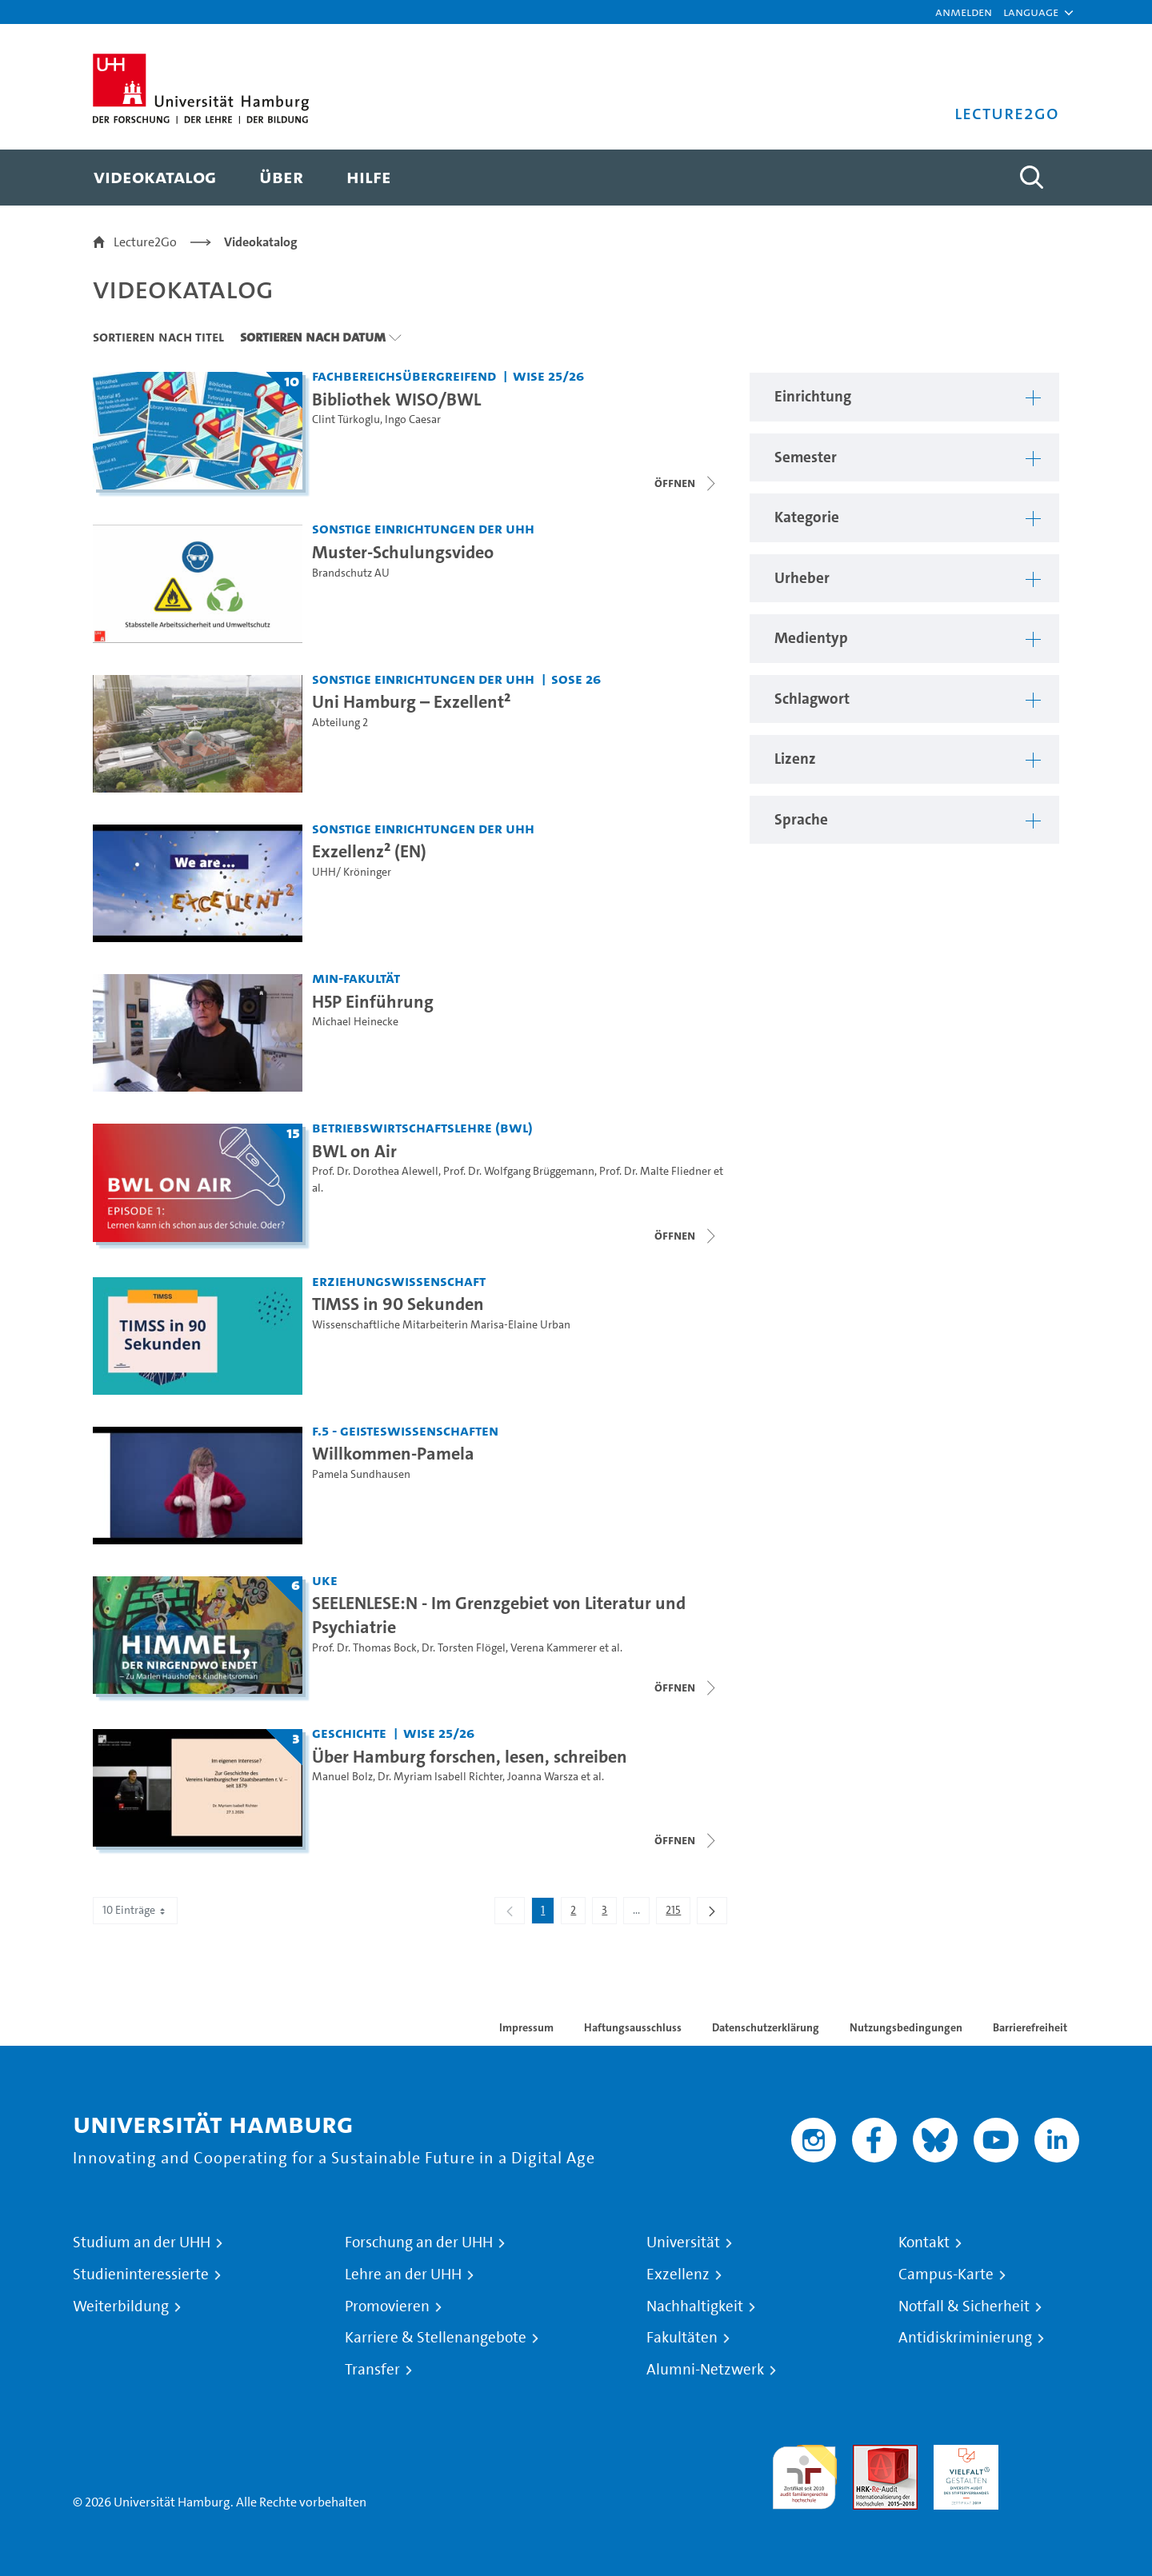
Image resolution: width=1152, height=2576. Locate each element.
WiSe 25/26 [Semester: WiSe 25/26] (548, 375)
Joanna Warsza (542, 1776)
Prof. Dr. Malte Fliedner (655, 1171)
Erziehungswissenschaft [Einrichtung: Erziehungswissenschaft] (399, 1281)
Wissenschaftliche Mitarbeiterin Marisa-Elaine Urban (441, 1324)
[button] (1030, 12)
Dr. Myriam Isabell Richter (440, 1776)
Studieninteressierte (141, 2274)
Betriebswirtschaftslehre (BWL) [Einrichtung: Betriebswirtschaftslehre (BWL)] (422, 1127)
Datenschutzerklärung (765, 2027)
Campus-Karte (946, 2274)
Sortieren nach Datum (313, 336)
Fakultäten (682, 2337)
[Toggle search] (1031, 178)
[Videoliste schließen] (686, 483)
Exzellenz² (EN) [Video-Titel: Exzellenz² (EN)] (369, 851)
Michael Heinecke (355, 1021)
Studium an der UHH (141, 2242)
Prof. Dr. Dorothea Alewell (375, 1171)
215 (678, 1913)
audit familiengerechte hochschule (804, 2473)
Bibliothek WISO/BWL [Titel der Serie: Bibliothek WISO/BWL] (396, 399)
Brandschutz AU (351, 573)
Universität (683, 2242)
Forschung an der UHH (419, 2242)
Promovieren (387, 2306)
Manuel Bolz (342, 1776)
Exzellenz (678, 2274)
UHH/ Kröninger (351, 872)
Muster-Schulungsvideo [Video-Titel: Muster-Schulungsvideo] (403, 552)
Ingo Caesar (413, 419)
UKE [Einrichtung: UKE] (325, 1580)
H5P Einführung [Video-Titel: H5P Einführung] (373, 1001)
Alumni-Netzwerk (705, 2369)
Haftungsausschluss (633, 2027)
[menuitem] (155, 178)
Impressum (526, 2027)
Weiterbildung (121, 2306)
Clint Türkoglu (346, 419)
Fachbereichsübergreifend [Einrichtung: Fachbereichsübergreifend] (404, 375)
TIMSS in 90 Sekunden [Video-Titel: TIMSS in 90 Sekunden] (398, 1304)
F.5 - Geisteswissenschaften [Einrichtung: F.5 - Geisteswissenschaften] (405, 1430)
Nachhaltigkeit (694, 2306)
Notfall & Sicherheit (964, 2306)
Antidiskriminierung (965, 2337)
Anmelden (963, 11)
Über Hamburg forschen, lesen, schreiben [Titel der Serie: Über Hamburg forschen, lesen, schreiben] (469, 1756)
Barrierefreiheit (1030, 2027)
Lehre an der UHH (403, 2274)
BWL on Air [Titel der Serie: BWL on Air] (354, 1151)
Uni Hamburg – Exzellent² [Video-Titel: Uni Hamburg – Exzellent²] (411, 701)
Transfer (372, 2369)
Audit (868, 2454)
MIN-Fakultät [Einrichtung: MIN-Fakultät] (356, 978)
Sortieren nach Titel (158, 336)
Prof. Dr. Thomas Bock (364, 1647)
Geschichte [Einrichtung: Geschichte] (349, 1733)
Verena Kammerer (553, 1647)
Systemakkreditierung (1046, 2454)
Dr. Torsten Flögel (464, 1647)
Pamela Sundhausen (361, 1474)
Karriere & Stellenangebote (435, 2337)
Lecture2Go (145, 242)
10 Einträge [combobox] (135, 1910)
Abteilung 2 (340, 722)
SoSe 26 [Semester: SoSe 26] (576, 679)
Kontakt (924, 2242)
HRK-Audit (962, 2454)
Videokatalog (261, 242)
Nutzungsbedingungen (906, 2027)
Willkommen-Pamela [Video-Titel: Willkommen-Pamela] (393, 1453)
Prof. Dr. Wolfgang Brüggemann (518, 1171)
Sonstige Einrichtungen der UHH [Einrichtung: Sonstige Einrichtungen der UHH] (423, 528)
